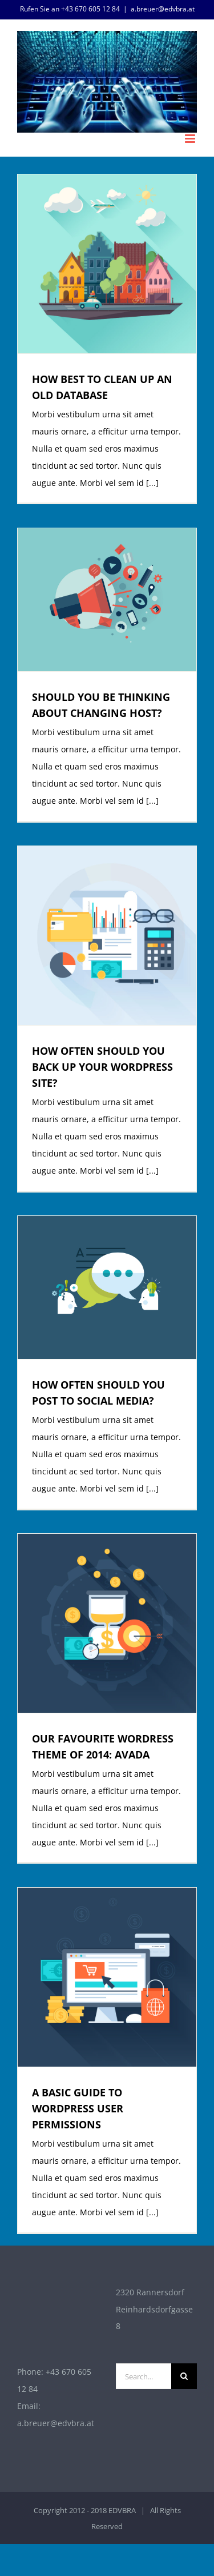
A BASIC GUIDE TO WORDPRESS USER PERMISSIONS (77, 2108)
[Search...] (144, 2376)
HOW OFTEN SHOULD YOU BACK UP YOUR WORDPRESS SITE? (102, 1067)
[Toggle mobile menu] (191, 139)
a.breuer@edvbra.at (163, 9)
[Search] (184, 2376)
